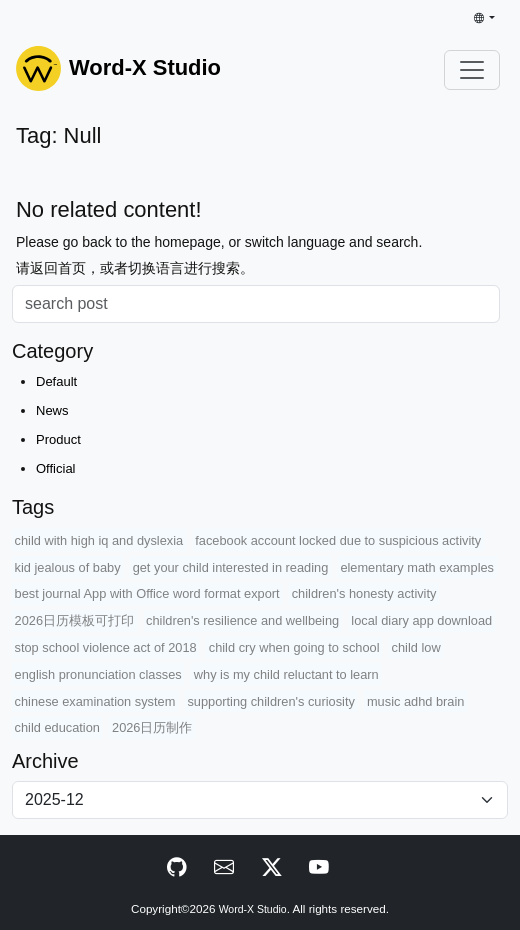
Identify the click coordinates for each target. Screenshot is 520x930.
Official (56, 468)
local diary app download (421, 620)
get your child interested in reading (231, 567)
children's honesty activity (364, 593)
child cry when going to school (294, 647)
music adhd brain (415, 701)
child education (57, 727)
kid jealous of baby (68, 567)
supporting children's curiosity (270, 701)
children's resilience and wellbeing (242, 620)
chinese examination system (95, 701)
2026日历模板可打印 (74, 620)
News (52, 410)
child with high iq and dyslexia (99, 540)
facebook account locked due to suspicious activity (338, 540)
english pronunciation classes (98, 674)
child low (416, 647)
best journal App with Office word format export (147, 593)
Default (56, 381)
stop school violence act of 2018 (106, 647)
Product (58, 439)
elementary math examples (417, 567)
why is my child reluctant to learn (286, 674)
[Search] (256, 304)
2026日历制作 (152, 727)
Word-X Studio (253, 909)
